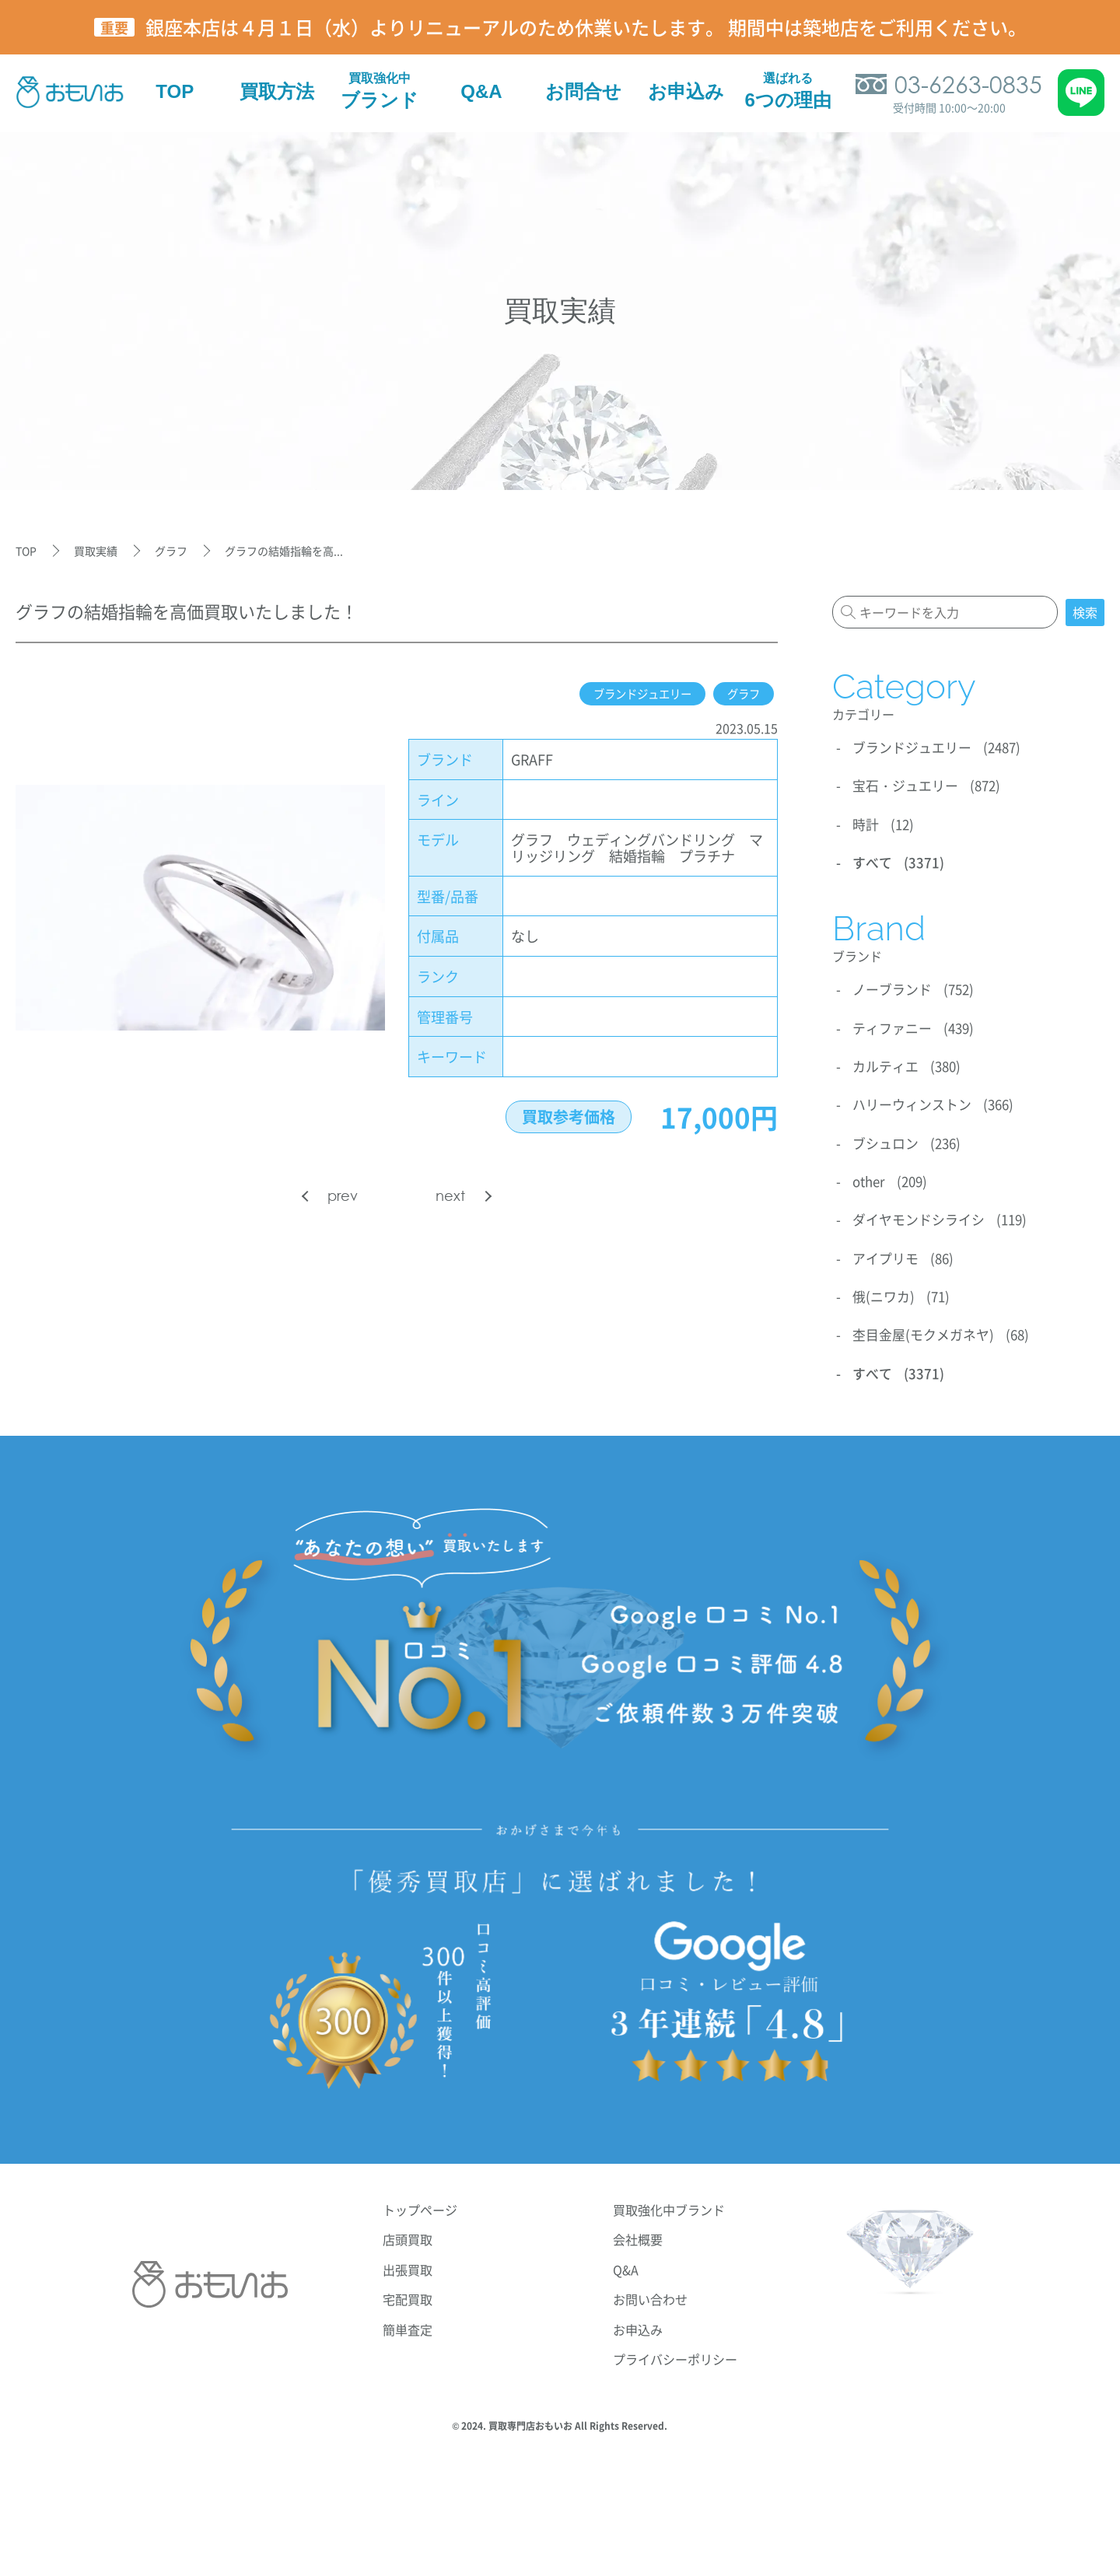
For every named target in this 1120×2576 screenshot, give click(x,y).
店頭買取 (407, 2228)
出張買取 (407, 2259)
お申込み (638, 2319)
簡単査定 (407, 2319)
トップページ (420, 2199)
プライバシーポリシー (675, 2348)
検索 (1085, 612)
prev (342, 1196)
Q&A (626, 2259)
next (450, 1196)
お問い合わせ (650, 2288)
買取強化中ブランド (669, 2199)
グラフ (739, 693)
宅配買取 (407, 2288)
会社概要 (638, 2228)
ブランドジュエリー (626, 693)
